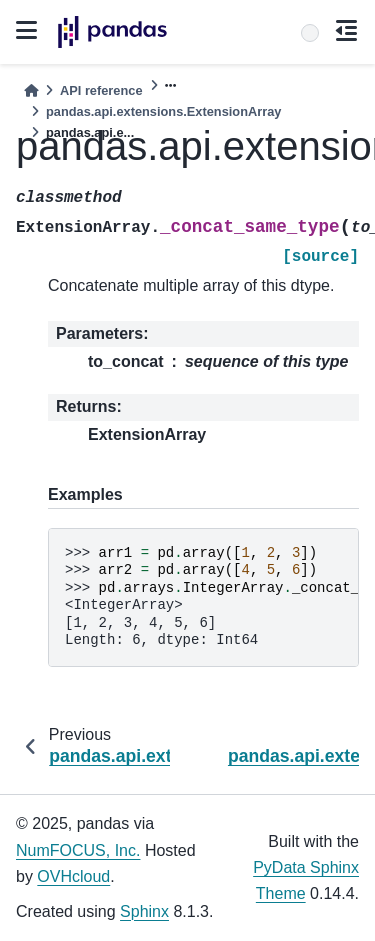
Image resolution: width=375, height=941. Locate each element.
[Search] (310, 33)
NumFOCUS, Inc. (78, 850)
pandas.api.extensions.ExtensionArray (163, 111)
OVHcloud (73, 876)
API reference (101, 90)
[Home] (31, 90)
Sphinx (144, 911)
